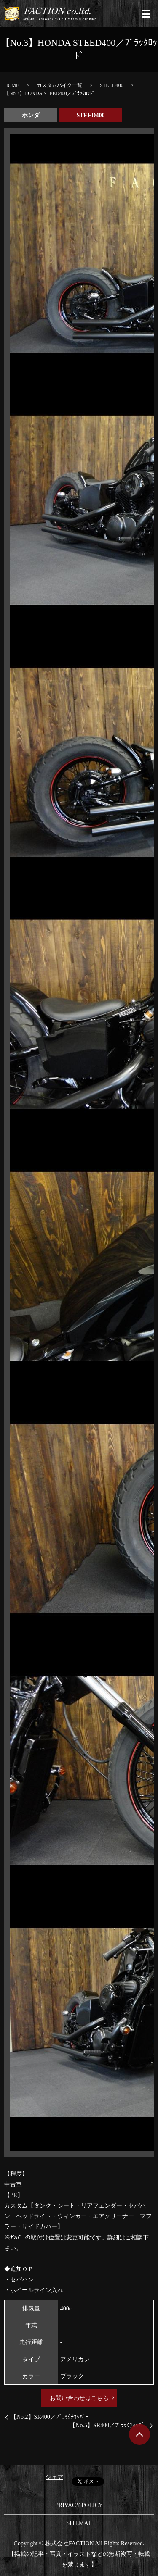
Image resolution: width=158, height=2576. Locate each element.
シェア (54, 2477)
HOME (11, 85)
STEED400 (111, 85)
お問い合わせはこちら (79, 2398)
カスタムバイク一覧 (59, 85)
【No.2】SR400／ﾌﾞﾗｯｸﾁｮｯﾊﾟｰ (49, 2417)
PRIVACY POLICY (79, 2505)
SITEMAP (79, 2523)
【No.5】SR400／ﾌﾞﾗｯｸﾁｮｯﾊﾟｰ (108, 2425)
